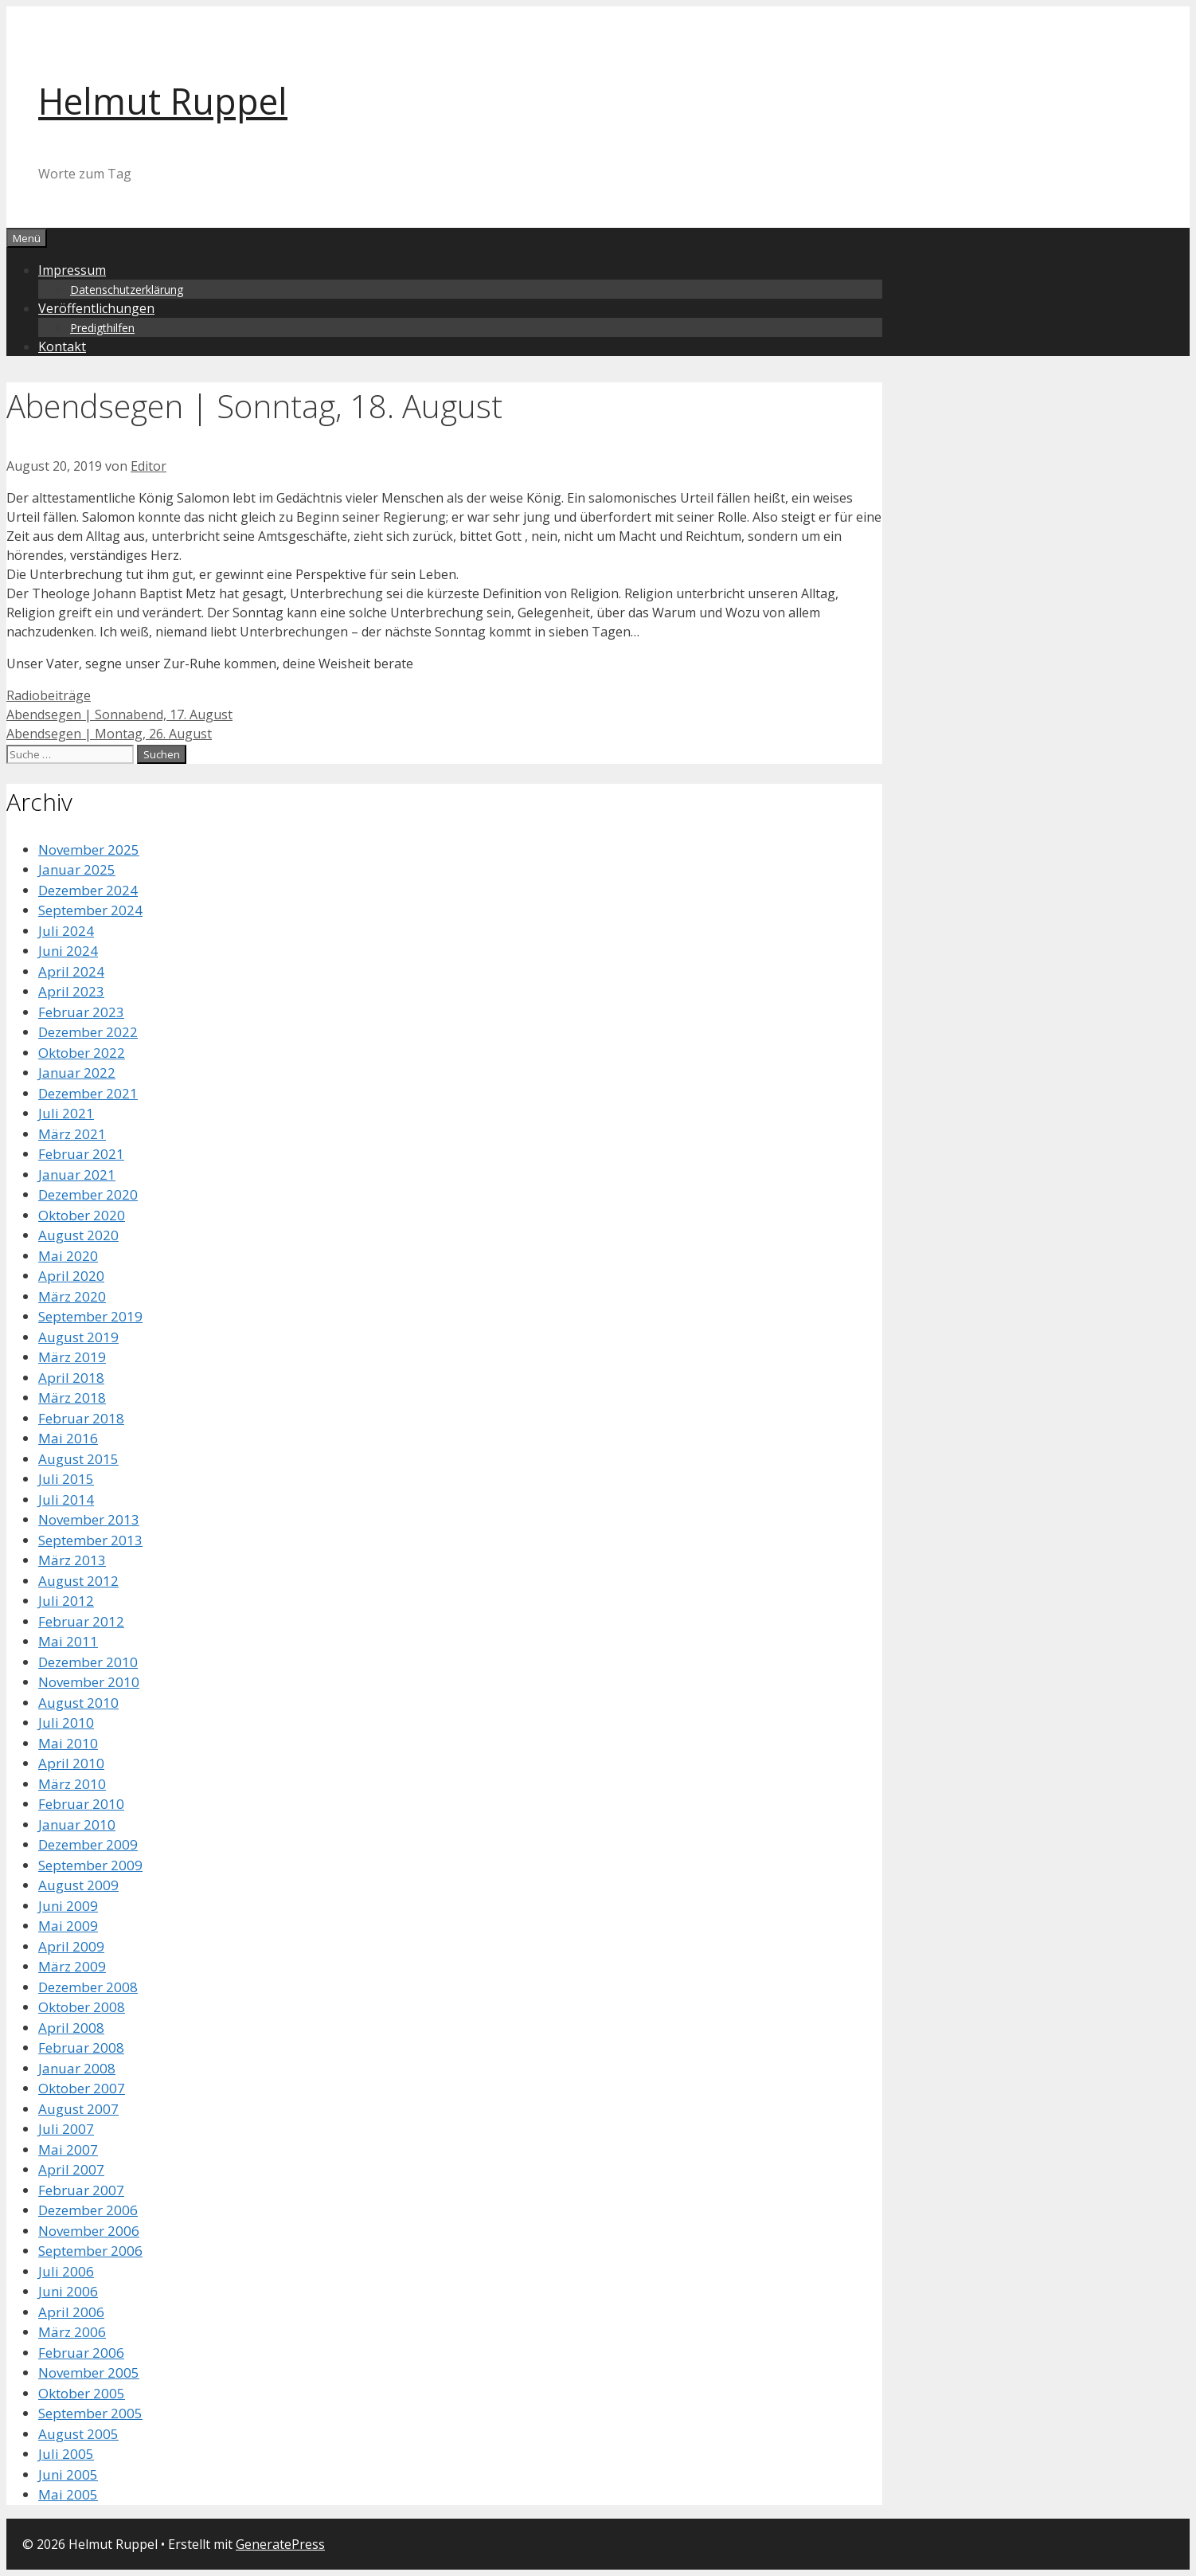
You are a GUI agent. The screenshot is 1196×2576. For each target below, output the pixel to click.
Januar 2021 (76, 1174)
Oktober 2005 (81, 2393)
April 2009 (71, 1946)
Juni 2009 (68, 1906)
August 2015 (78, 1459)
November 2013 (88, 1519)
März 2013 (72, 1560)
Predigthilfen (102, 327)
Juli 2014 (66, 1499)
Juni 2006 (68, 2291)
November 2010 (88, 1682)
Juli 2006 (66, 2271)
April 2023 (71, 991)
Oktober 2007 (81, 2088)
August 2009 (78, 1885)
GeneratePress (280, 2544)
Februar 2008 (81, 2047)
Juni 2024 (68, 951)
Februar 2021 (81, 1154)
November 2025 (88, 849)
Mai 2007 (68, 2149)
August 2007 (78, 2109)
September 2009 (90, 1865)
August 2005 (78, 2434)
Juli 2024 (66, 931)
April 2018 (71, 1377)
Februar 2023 (81, 1012)
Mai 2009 (68, 1925)
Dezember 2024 (88, 890)
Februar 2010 (81, 1804)
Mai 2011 (68, 1641)
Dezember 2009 (88, 1844)
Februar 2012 (81, 1621)
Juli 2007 (66, 2129)
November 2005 (88, 2372)
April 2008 (71, 2027)
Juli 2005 (66, 2454)
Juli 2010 (66, 1722)
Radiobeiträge (48, 695)
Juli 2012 (66, 1600)
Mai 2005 (68, 2494)
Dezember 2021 (88, 1093)
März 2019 (72, 1357)
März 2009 (72, 1966)
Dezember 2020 (88, 1194)
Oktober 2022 (81, 1052)
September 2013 (90, 1540)
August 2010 (78, 1702)
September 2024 (90, 910)
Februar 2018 (81, 1418)
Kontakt (62, 346)
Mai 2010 (68, 1743)
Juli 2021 (66, 1113)
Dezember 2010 (88, 1662)
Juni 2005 (68, 2474)
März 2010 (72, 1784)
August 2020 (78, 1235)
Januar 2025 (76, 869)
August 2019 (78, 1337)
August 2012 (78, 1581)
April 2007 (71, 2169)
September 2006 (90, 2250)
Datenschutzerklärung (126, 289)
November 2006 (88, 2231)
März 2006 (72, 2332)
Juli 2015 (66, 1479)
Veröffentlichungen (96, 308)
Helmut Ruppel (162, 100)
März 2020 (72, 1296)
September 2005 (90, 2413)
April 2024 (71, 971)
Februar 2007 (81, 2190)
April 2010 (71, 1763)
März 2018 (72, 1397)
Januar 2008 (76, 2068)
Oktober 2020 (81, 1215)
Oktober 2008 (81, 2007)
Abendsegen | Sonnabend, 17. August (119, 714)
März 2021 (72, 1134)
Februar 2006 (81, 2352)
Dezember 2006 (88, 2210)
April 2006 (71, 2312)
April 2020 (71, 1275)
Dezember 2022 (88, 1032)
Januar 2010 (76, 1824)
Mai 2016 (68, 1438)
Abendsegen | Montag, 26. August (109, 733)
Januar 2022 (76, 1072)
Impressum (72, 270)
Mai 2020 (68, 1256)
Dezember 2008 (88, 1987)
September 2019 (90, 1316)
